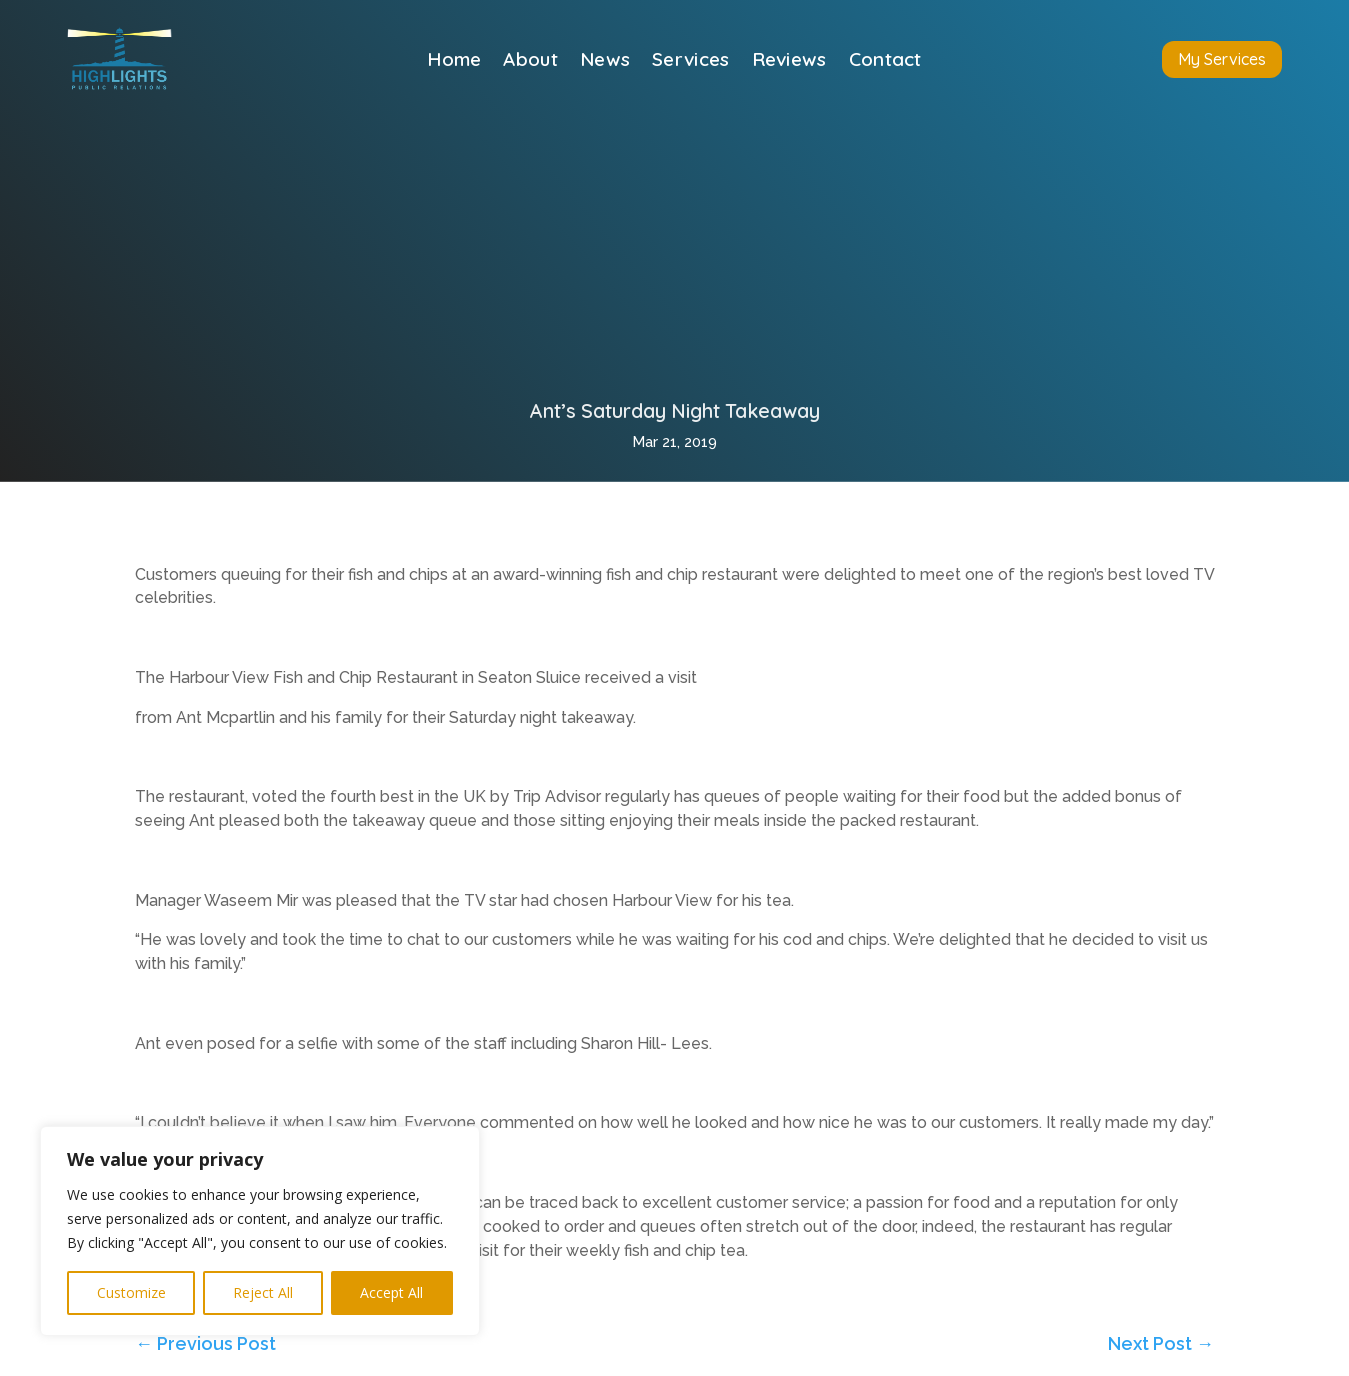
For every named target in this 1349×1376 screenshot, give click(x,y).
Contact (885, 61)
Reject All (263, 1292)
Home (454, 61)
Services (690, 61)
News (605, 61)
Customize (131, 1292)
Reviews (789, 61)
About (530, 61)
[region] (260, 1231)
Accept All (391, 1292)
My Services (1222, 59)
